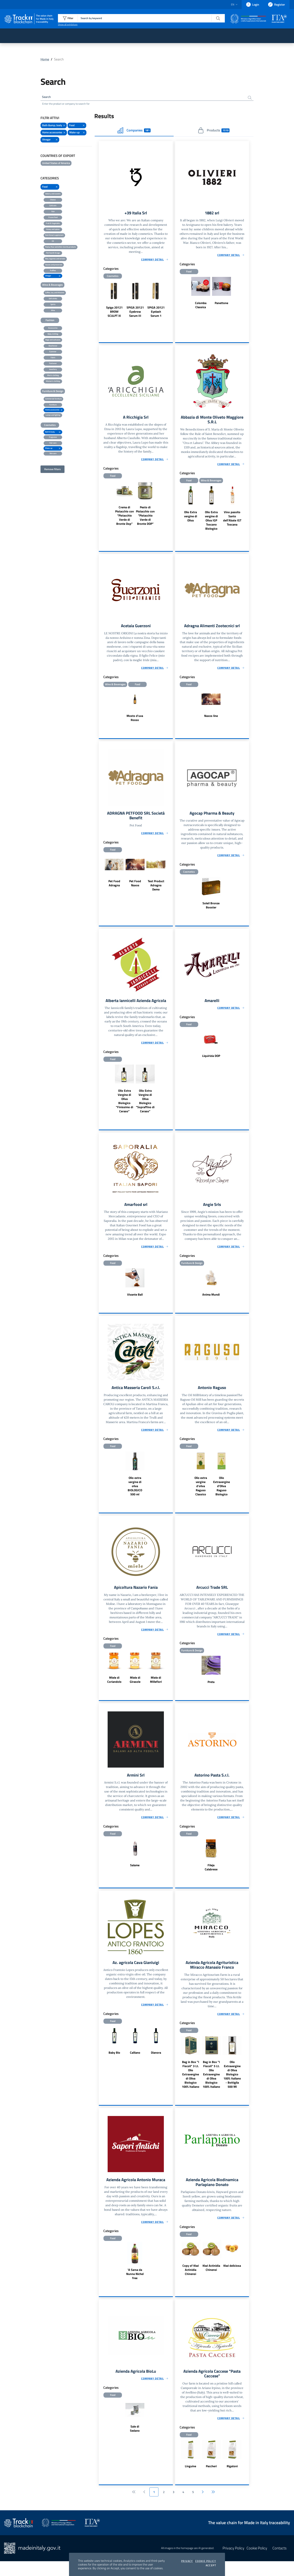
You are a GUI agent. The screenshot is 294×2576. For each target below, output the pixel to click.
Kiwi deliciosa (232, 2280)
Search (47, 97)
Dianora (156, 2065)
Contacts (279, 2563)
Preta (211, 1693)
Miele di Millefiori (156, 1691)
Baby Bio (114, 2065)
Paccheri (211, 2481)
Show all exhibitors (67, 24)
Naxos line (211, 719)
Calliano (135, 2065)
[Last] (212, 2506)
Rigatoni (232, 2481)
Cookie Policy (205, 2561)
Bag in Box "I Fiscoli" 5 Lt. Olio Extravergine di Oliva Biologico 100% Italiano (211, 2087)
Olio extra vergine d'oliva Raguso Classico (200, 1496)
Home (44, 59)
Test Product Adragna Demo (156, 889)
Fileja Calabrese (211, 1879)
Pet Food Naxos (135, 887)
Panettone (221, 304)
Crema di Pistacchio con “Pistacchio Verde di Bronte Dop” (124, 517)
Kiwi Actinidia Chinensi (211, 2282)
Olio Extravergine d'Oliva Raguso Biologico (221, 1496)
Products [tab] (214, 131)
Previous (100, 304)
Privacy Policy (233, 2563)
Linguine (190, 2481)
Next (171, 304)
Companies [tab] (134, 131)
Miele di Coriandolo (114, 1691)
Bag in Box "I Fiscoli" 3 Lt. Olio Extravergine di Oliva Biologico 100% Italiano (190, 2087)
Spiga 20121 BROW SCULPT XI (114, 313)
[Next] (202, 2506)
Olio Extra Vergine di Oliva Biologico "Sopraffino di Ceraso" (145, 1110)
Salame (135, 1877)
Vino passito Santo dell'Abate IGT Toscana (232, 520)
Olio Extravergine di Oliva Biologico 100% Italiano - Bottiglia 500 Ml (232, 2087)
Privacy (187, 2561)
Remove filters (52, 470)
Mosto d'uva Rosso (135, 721)
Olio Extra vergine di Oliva (190, 518)
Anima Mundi (211, 1304)
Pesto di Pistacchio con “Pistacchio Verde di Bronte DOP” (145, 517)
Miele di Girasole (135, 1691)
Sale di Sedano (135, 2443)
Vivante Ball (135, 1304)
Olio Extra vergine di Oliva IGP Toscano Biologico (211, 522)
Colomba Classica (200, 306)
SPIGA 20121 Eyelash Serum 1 (156, 313)
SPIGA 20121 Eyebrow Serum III (135, 313)
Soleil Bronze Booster (211, 909)
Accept (211, 2565)
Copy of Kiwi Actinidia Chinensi (190, 2284)
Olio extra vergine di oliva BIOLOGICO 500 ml (135, 1496)
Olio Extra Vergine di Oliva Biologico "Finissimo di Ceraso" (124, 1110)
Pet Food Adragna (114, 887)
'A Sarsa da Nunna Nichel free (135, 2287)
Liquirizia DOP (211, 1060)
